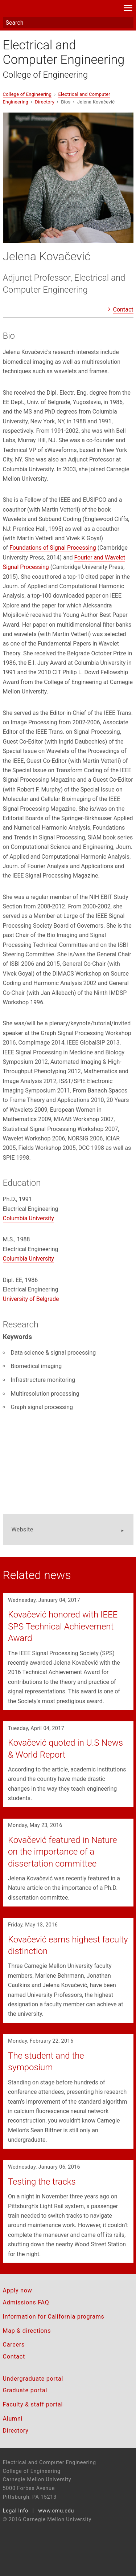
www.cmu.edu (56, 2511)
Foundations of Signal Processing (52, 547)
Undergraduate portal (33, 2378)
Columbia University (28, 1218)
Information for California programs (53, 2316)
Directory (44, 102)
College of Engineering (45, 75)
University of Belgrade (31, 1298)
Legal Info (16, 2511)
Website (22, 1529)
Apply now (17, 2290)
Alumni (13, 2418)
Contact (123, 309)
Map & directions (27, 2330)
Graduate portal (25, 2390)
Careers (14, 2344)
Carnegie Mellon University (58, 9)
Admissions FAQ (26, 2302)
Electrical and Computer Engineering (64, 52)
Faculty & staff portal (33, 2404)
